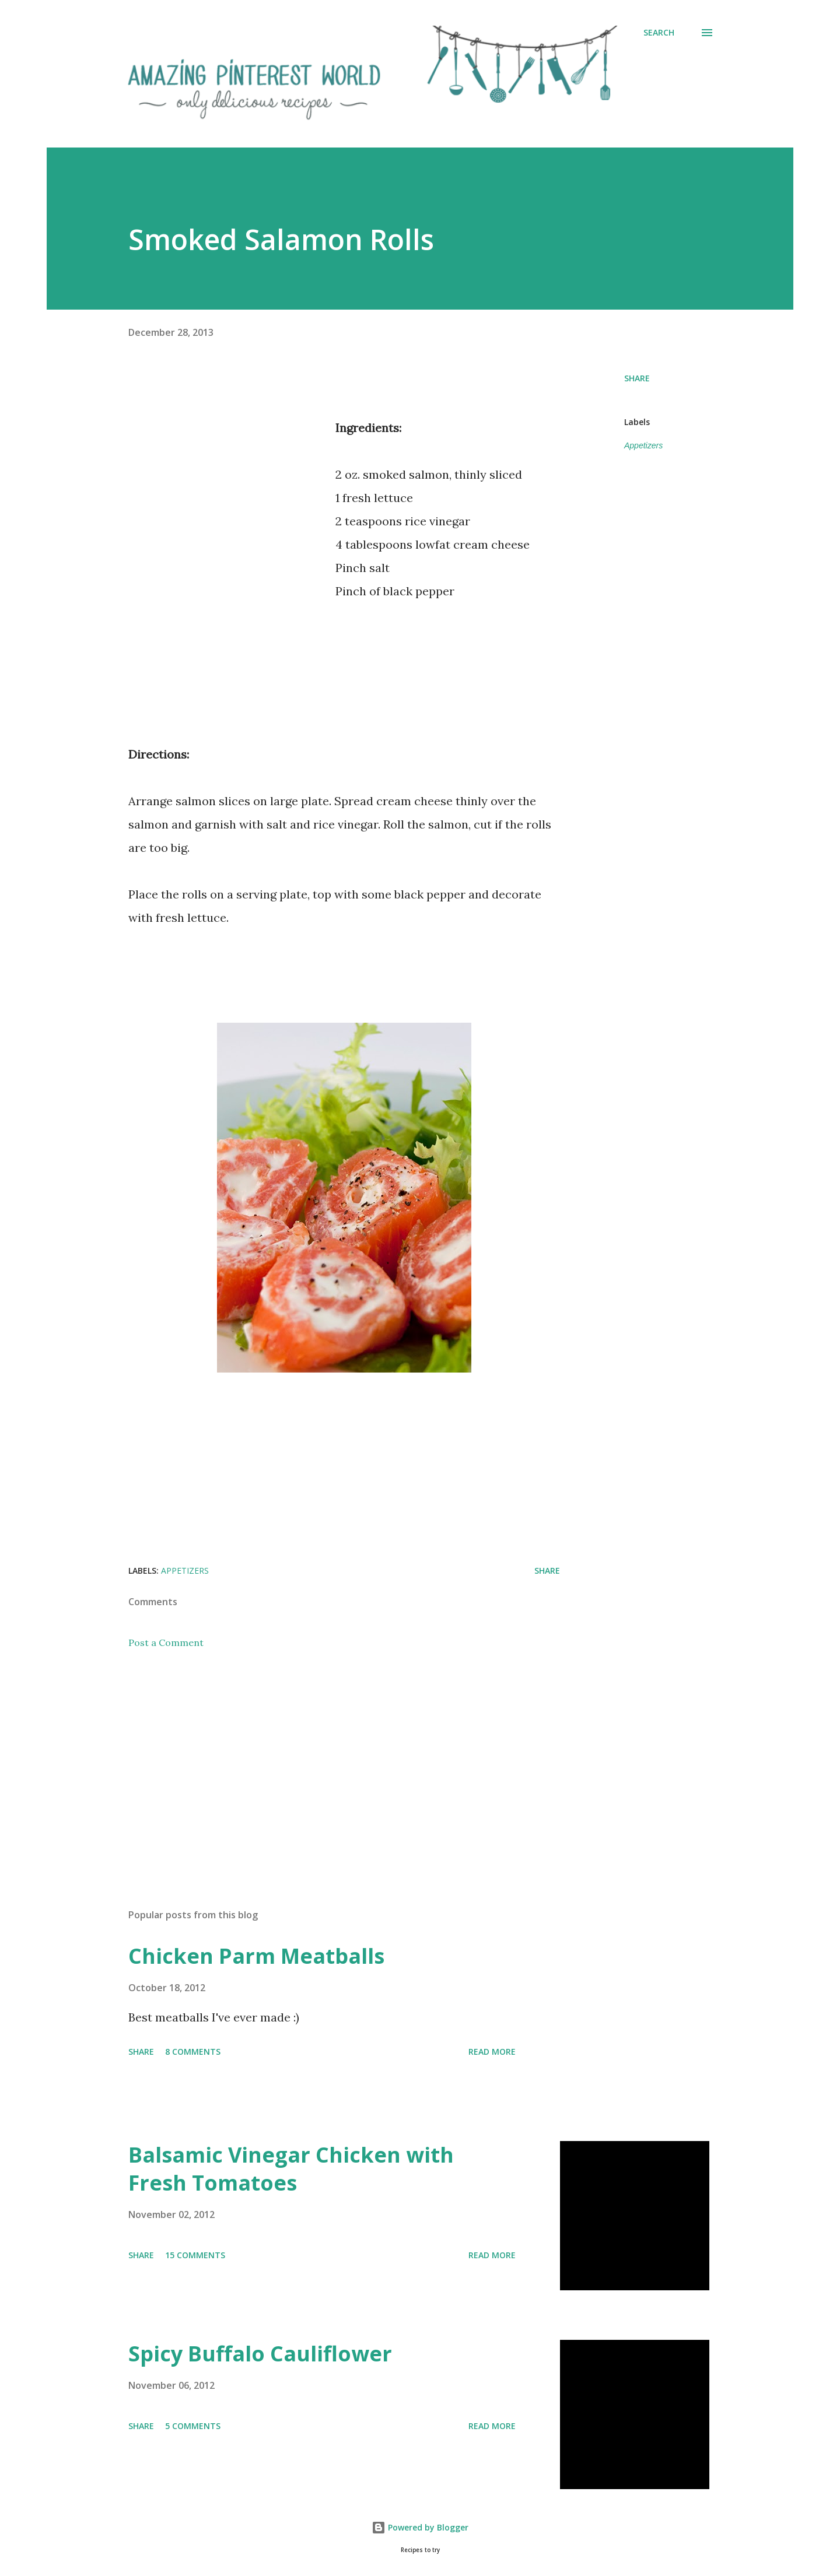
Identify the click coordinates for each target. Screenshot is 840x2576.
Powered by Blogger (420, 2527)
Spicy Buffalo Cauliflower (260, 2353)
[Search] (658, 33)
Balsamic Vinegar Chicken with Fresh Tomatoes (291, 2168)
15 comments (195, 2255)
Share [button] (637, 378)
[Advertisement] (226, 521)
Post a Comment (166, 1642)
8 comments (192, 2051)
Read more (492, 2051)
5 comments (192, 2425)
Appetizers (643, 445)
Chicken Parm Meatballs (256, 1956)
